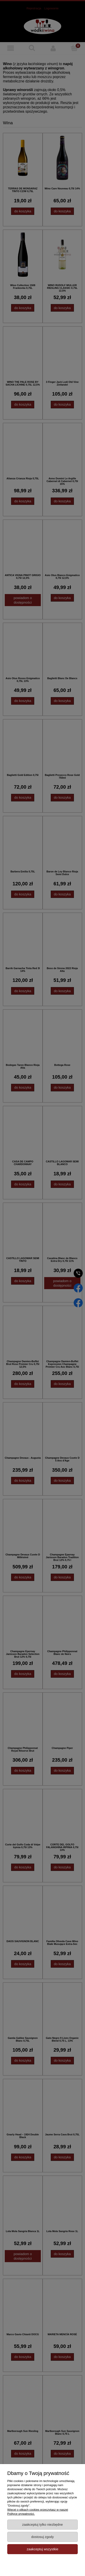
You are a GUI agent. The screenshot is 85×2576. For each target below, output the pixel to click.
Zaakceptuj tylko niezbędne (42, 2524)
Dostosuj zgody (42, 2537)
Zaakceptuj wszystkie (42, 2549)
